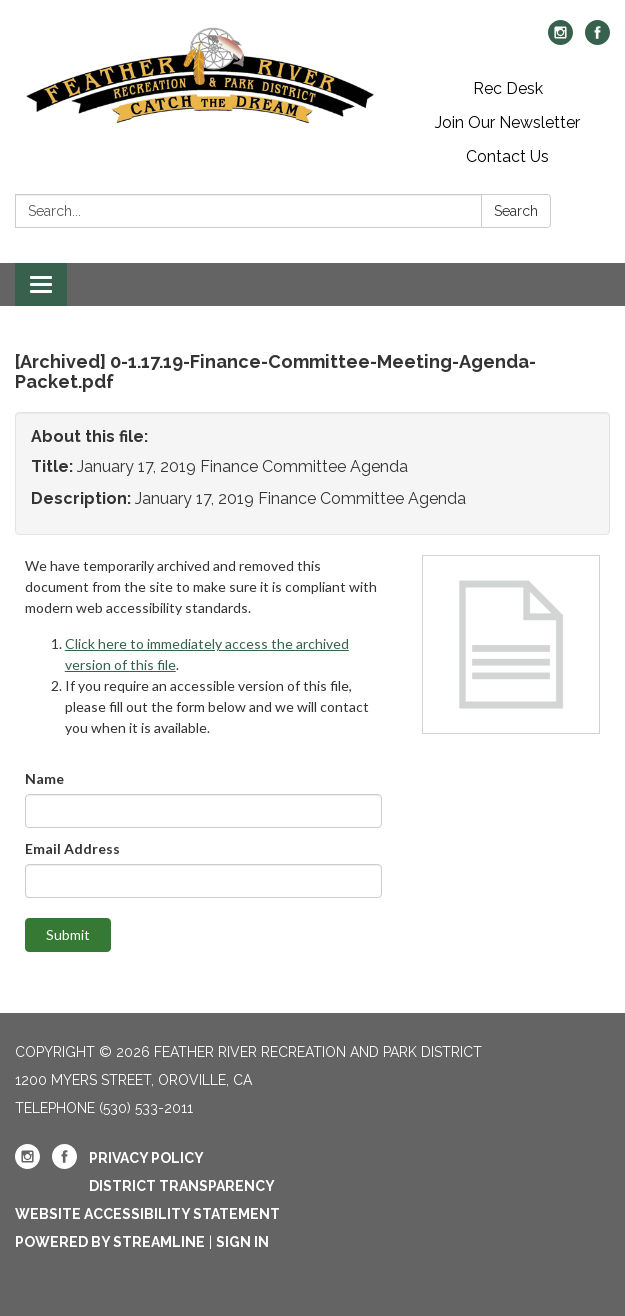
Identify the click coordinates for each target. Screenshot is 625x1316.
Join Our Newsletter (507, 122)
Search (516, 211)
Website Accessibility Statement (147, 1214)
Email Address (72, 848)
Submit (68, 934)
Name (44, 778)
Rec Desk (508, 88)
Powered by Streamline (110, 1242)
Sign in (242, 1242)
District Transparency (182, 1186)
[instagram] (560, 39)
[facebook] (597, 39)
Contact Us (507, 156)
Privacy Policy (146, 1158)
